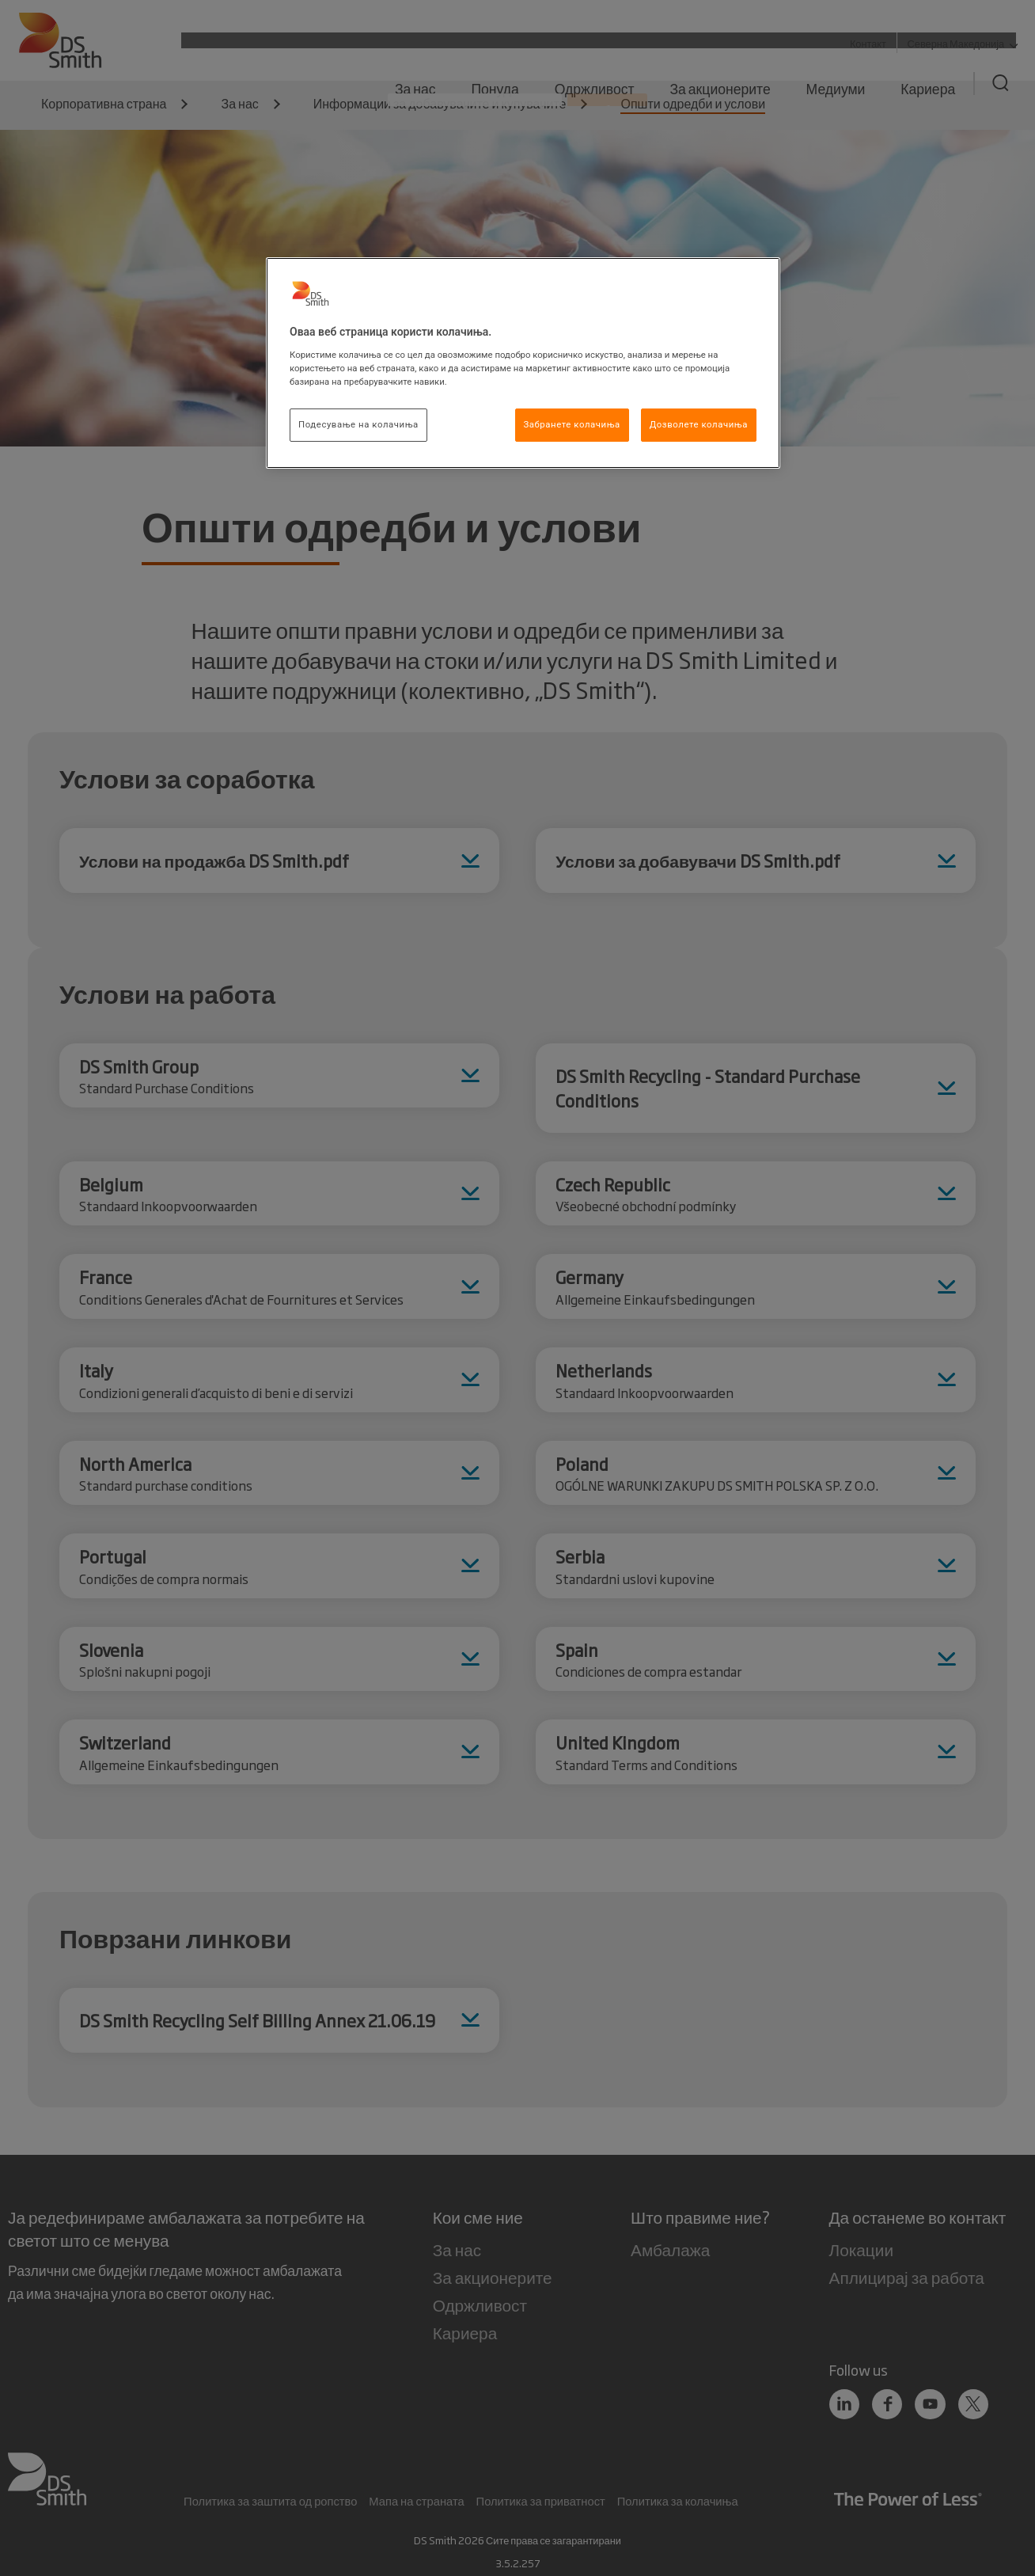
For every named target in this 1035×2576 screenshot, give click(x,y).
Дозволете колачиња (699, 424)
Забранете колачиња (572, 424)
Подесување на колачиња (358, 424)
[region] (523, 363)
